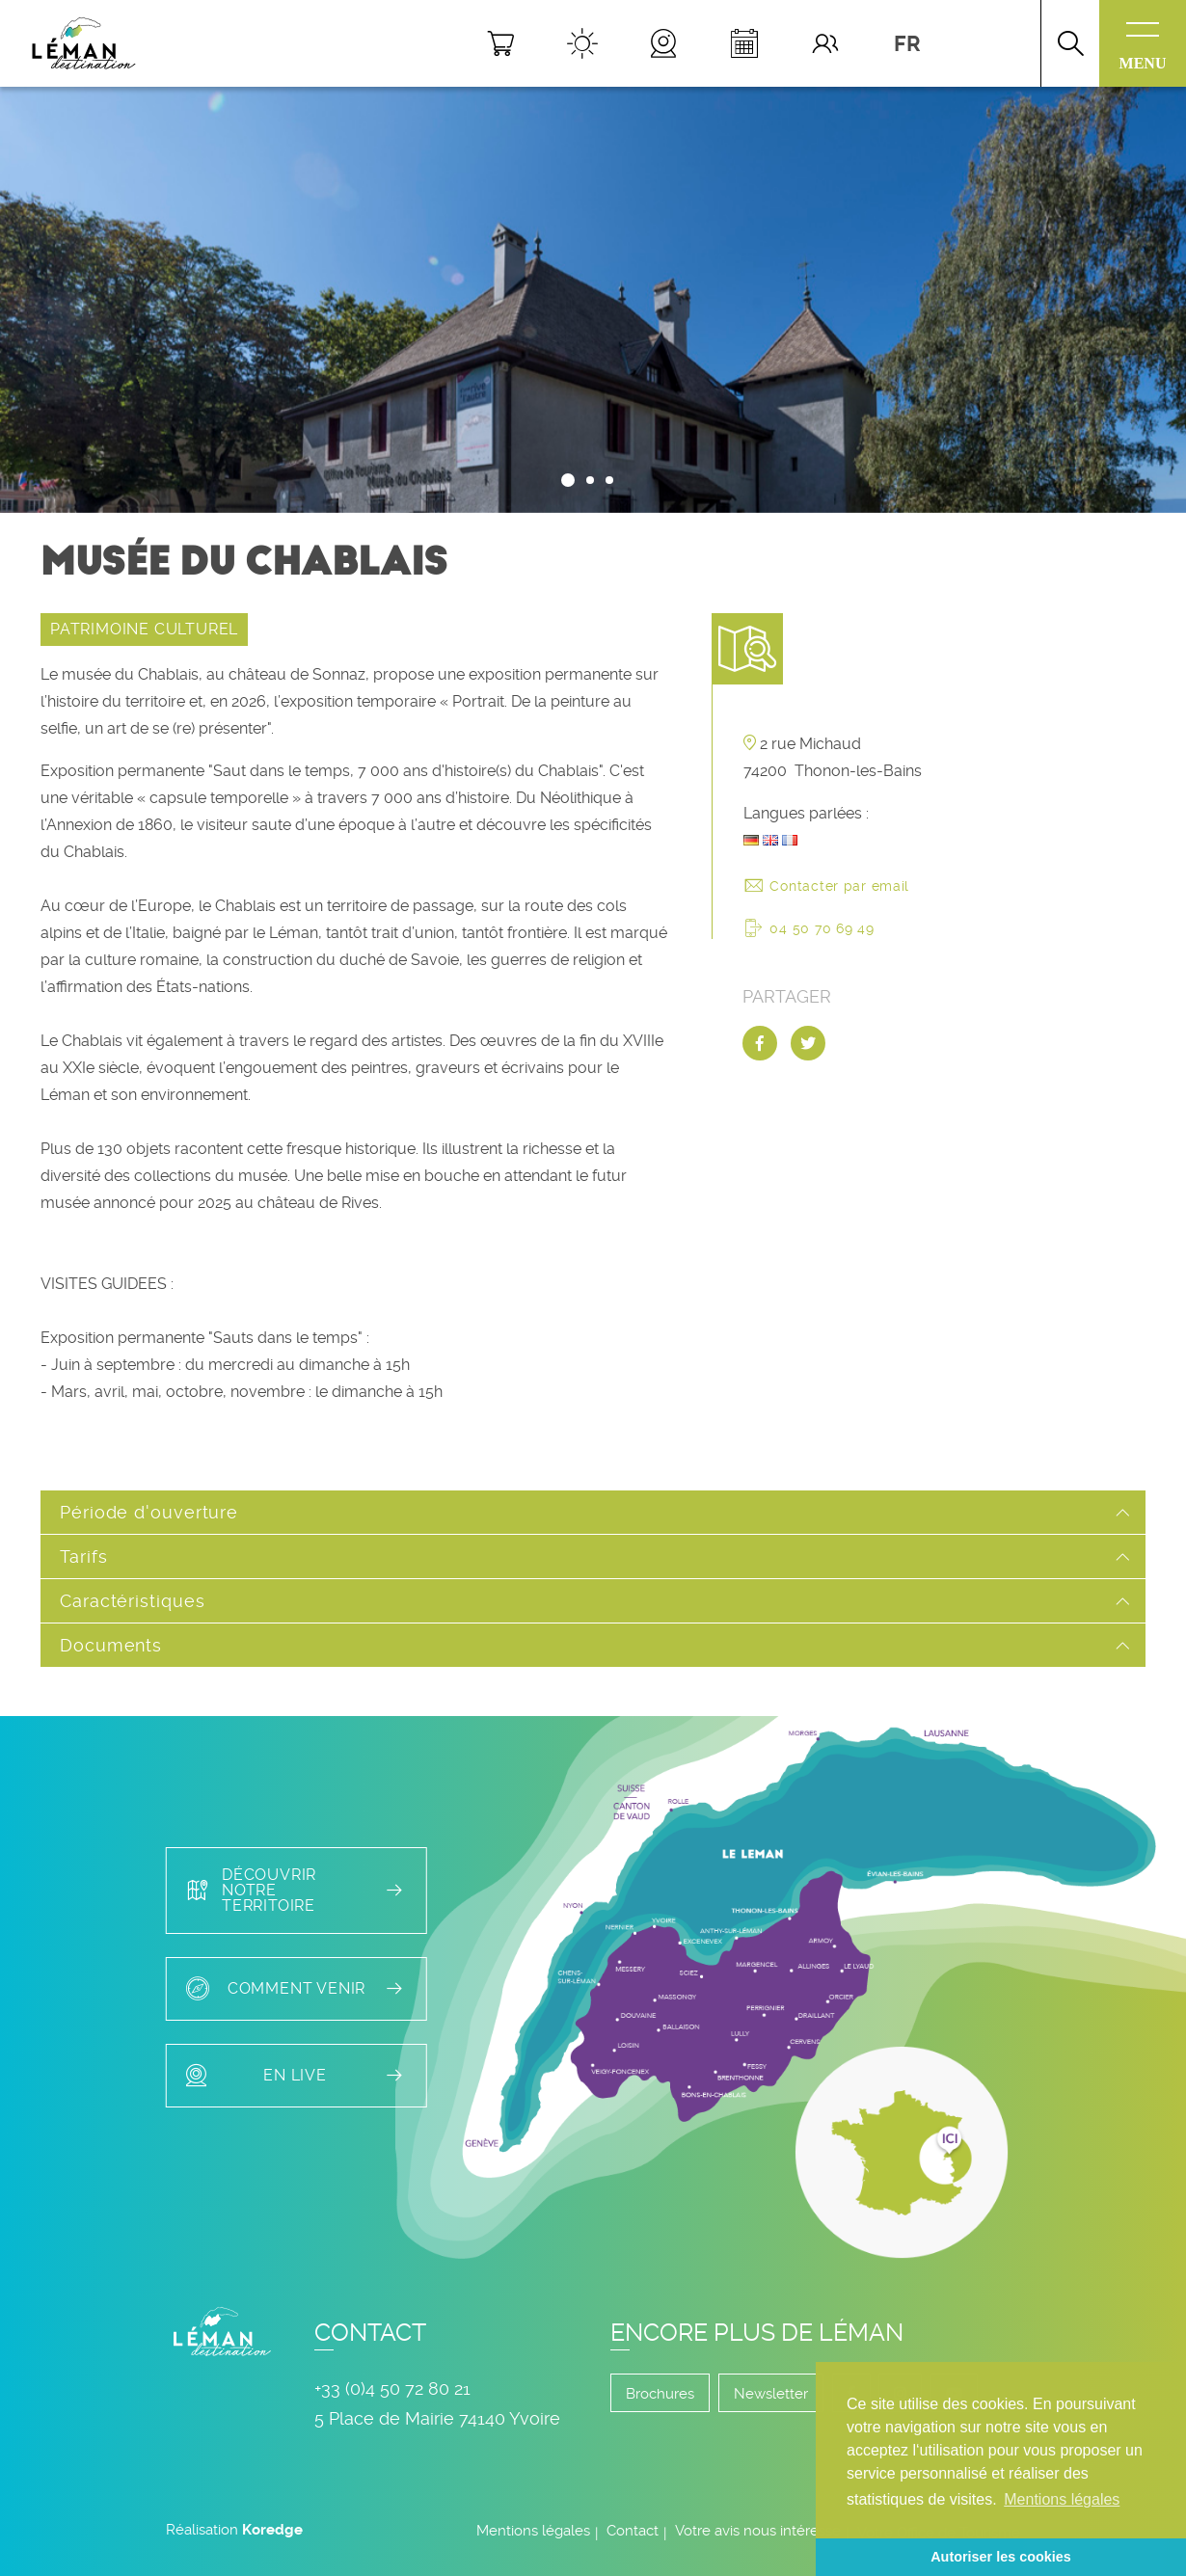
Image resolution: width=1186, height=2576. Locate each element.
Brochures (660, 2393)
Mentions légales (533, 2530)
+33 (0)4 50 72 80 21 (392, 2388)
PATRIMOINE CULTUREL (144, 629)
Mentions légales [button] (1061, 2499)
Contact (632, 2530)
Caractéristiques (132, 1601)
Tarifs (83, 1556)
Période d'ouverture (149, 1512)
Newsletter (771, 2393)
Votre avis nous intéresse (758, 2530)
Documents (111, 1645)
